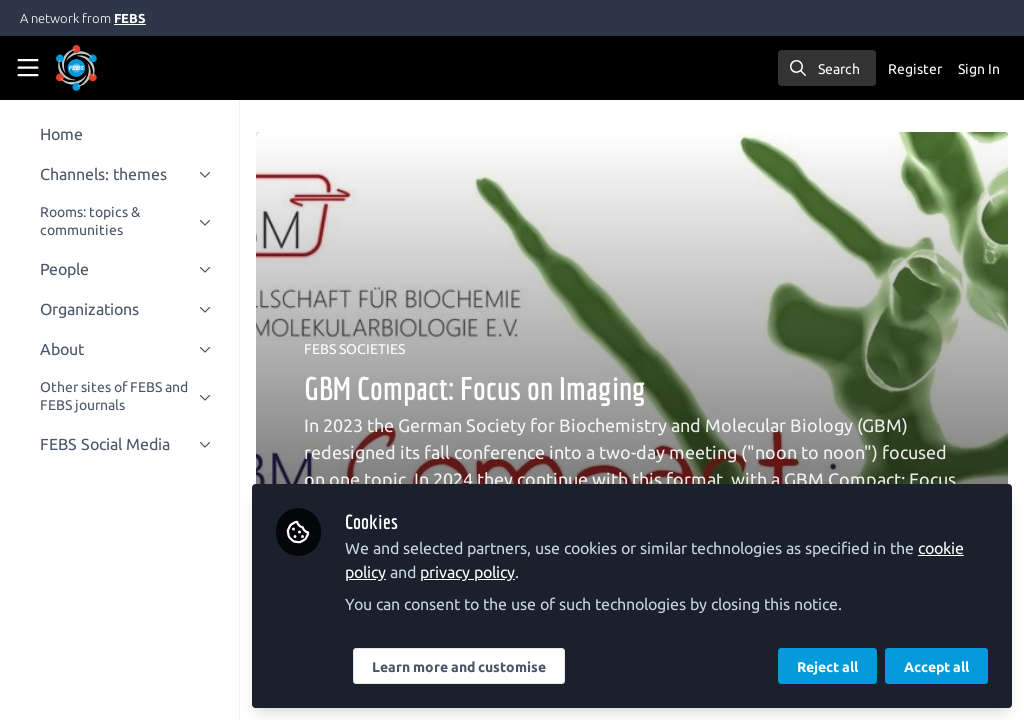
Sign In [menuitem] (979, 69)
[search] (827, 68)
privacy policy (483, 572)
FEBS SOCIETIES (370, 349)
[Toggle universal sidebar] (28, 68)
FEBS (130, 18)
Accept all (936, 667)
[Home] (104, 68)
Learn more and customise (475, 667)
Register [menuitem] (915, 69)
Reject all (827, 667)
